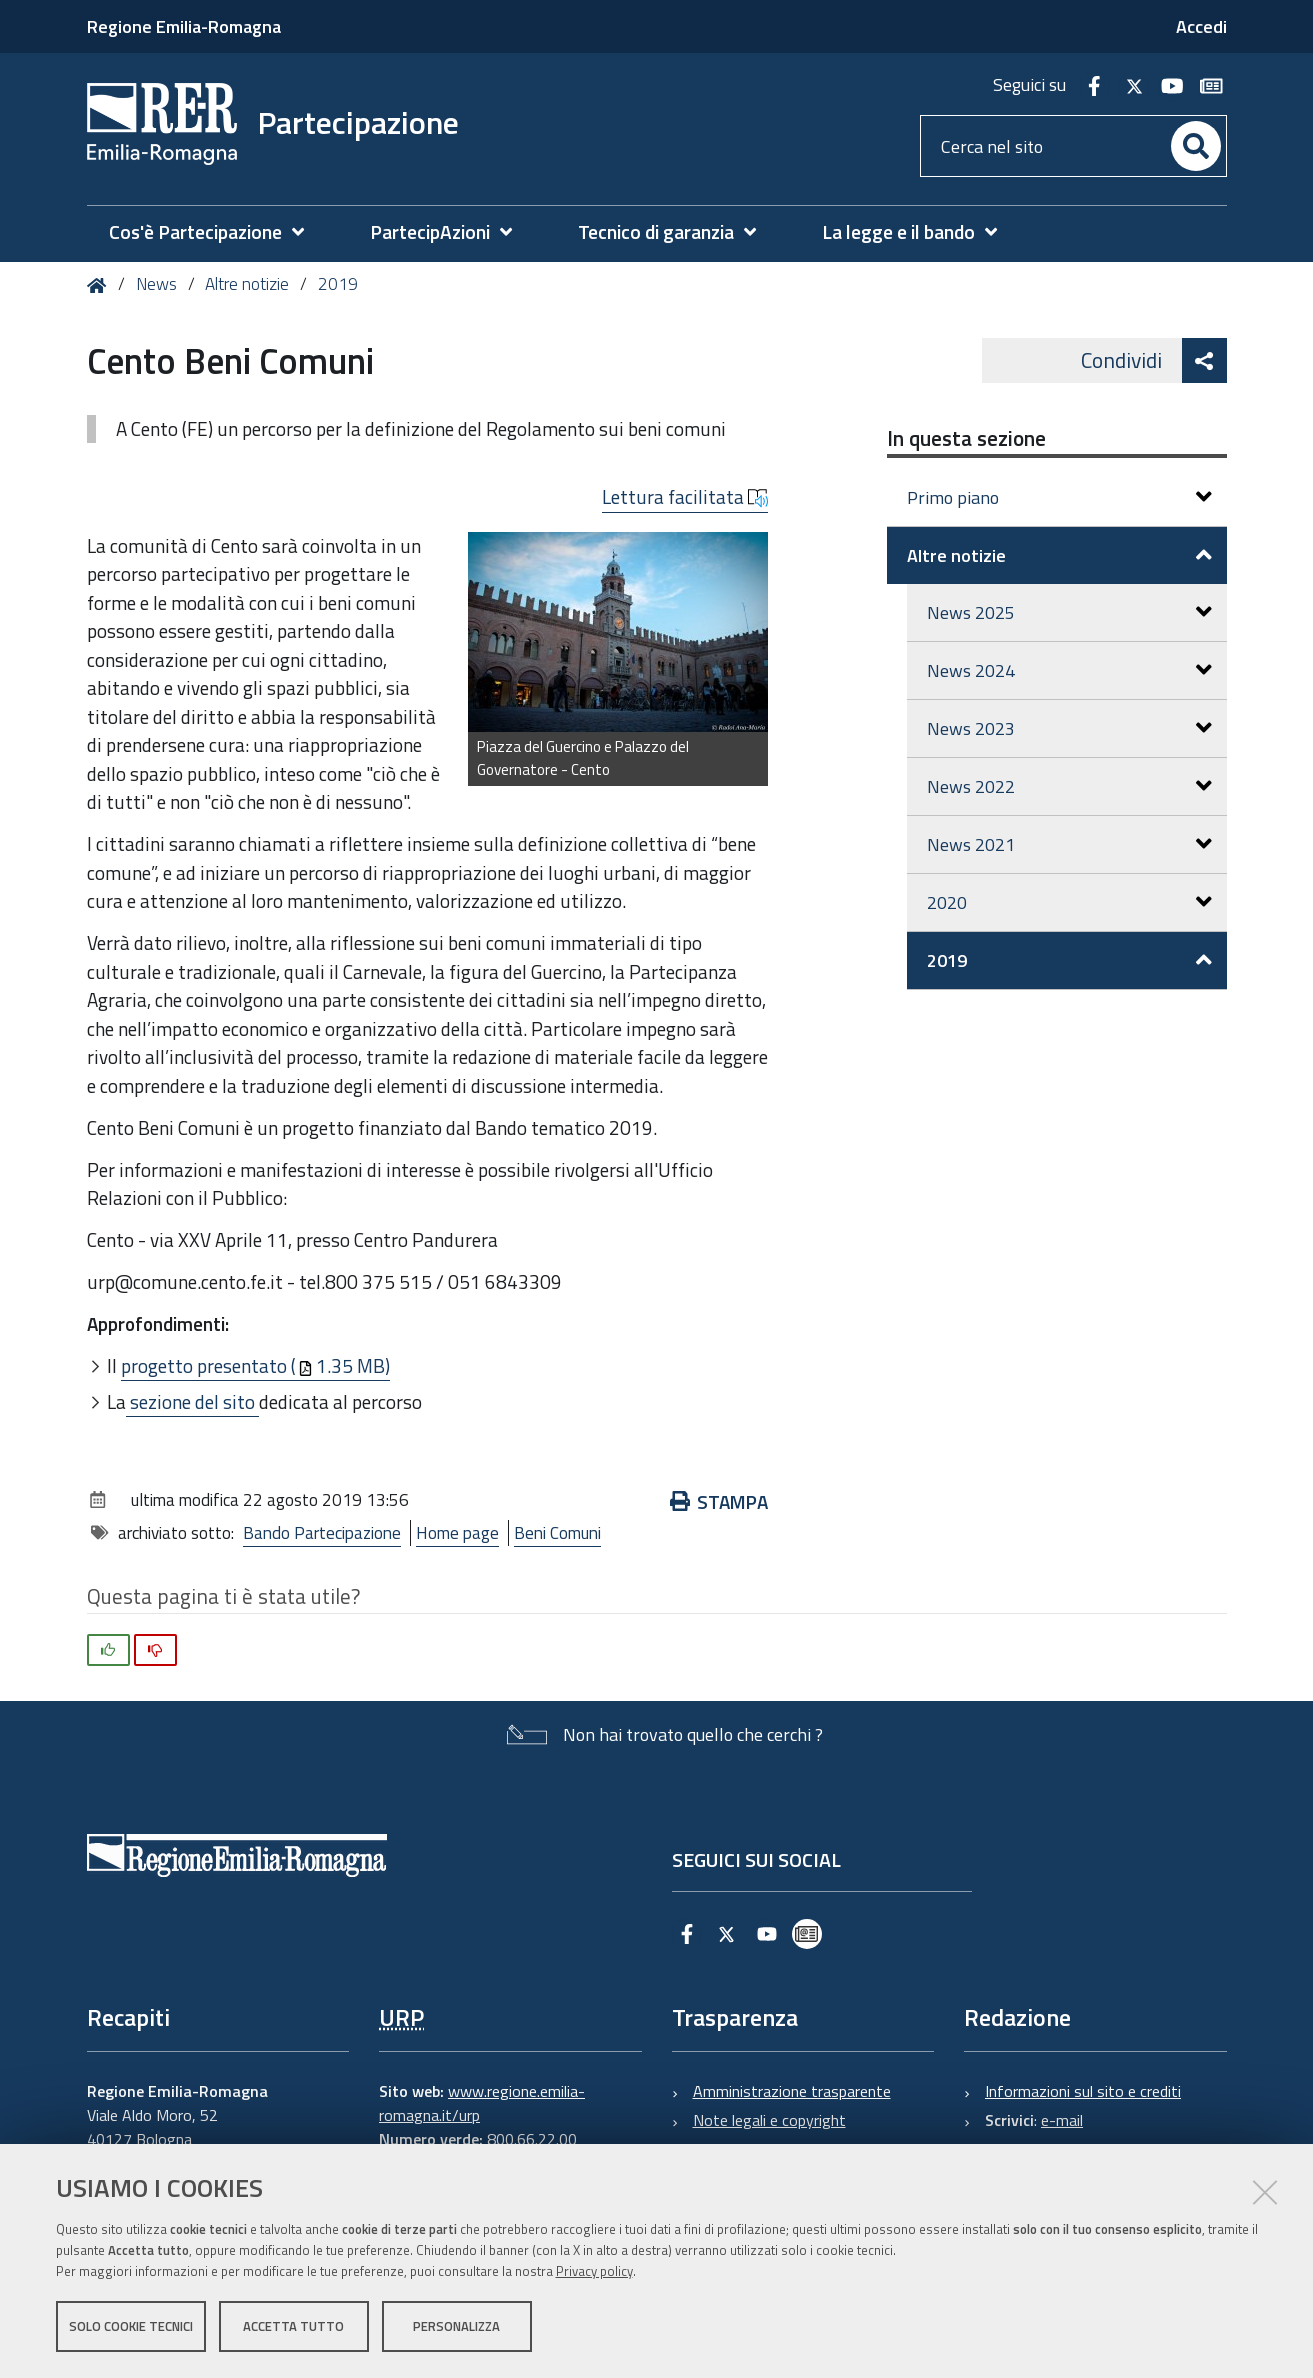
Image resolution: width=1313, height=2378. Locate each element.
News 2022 (1069, 786)
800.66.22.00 (532, 2139)
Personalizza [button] (456, 2326)
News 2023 (1069, 728)
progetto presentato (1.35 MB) (255, 1365)
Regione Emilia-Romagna (184, 26)
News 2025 (1069, 612)
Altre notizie (247, 284)
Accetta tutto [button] (293, 2326)
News (156, 284)
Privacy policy (594, 2271)
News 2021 (1069, 844)
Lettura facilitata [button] (685, 497)
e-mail (1062, 2120)
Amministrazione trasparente (792, 2091)
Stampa (719, 1501)
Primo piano (1059, 497)
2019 (338, 284)
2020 (1069, 902)
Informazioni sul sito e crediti (1083, 2091)
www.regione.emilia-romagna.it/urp (482, 2103)
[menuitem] (216, 232)
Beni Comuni (557, 1533)
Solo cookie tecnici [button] (131, 2326)
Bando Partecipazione (322, 1533)
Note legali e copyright (769, 2120)
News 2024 (1069, 670)
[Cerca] (1196, 146)
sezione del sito (192, 1401)
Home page (457, 1533)
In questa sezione (966, 438)
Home (100, 285)
